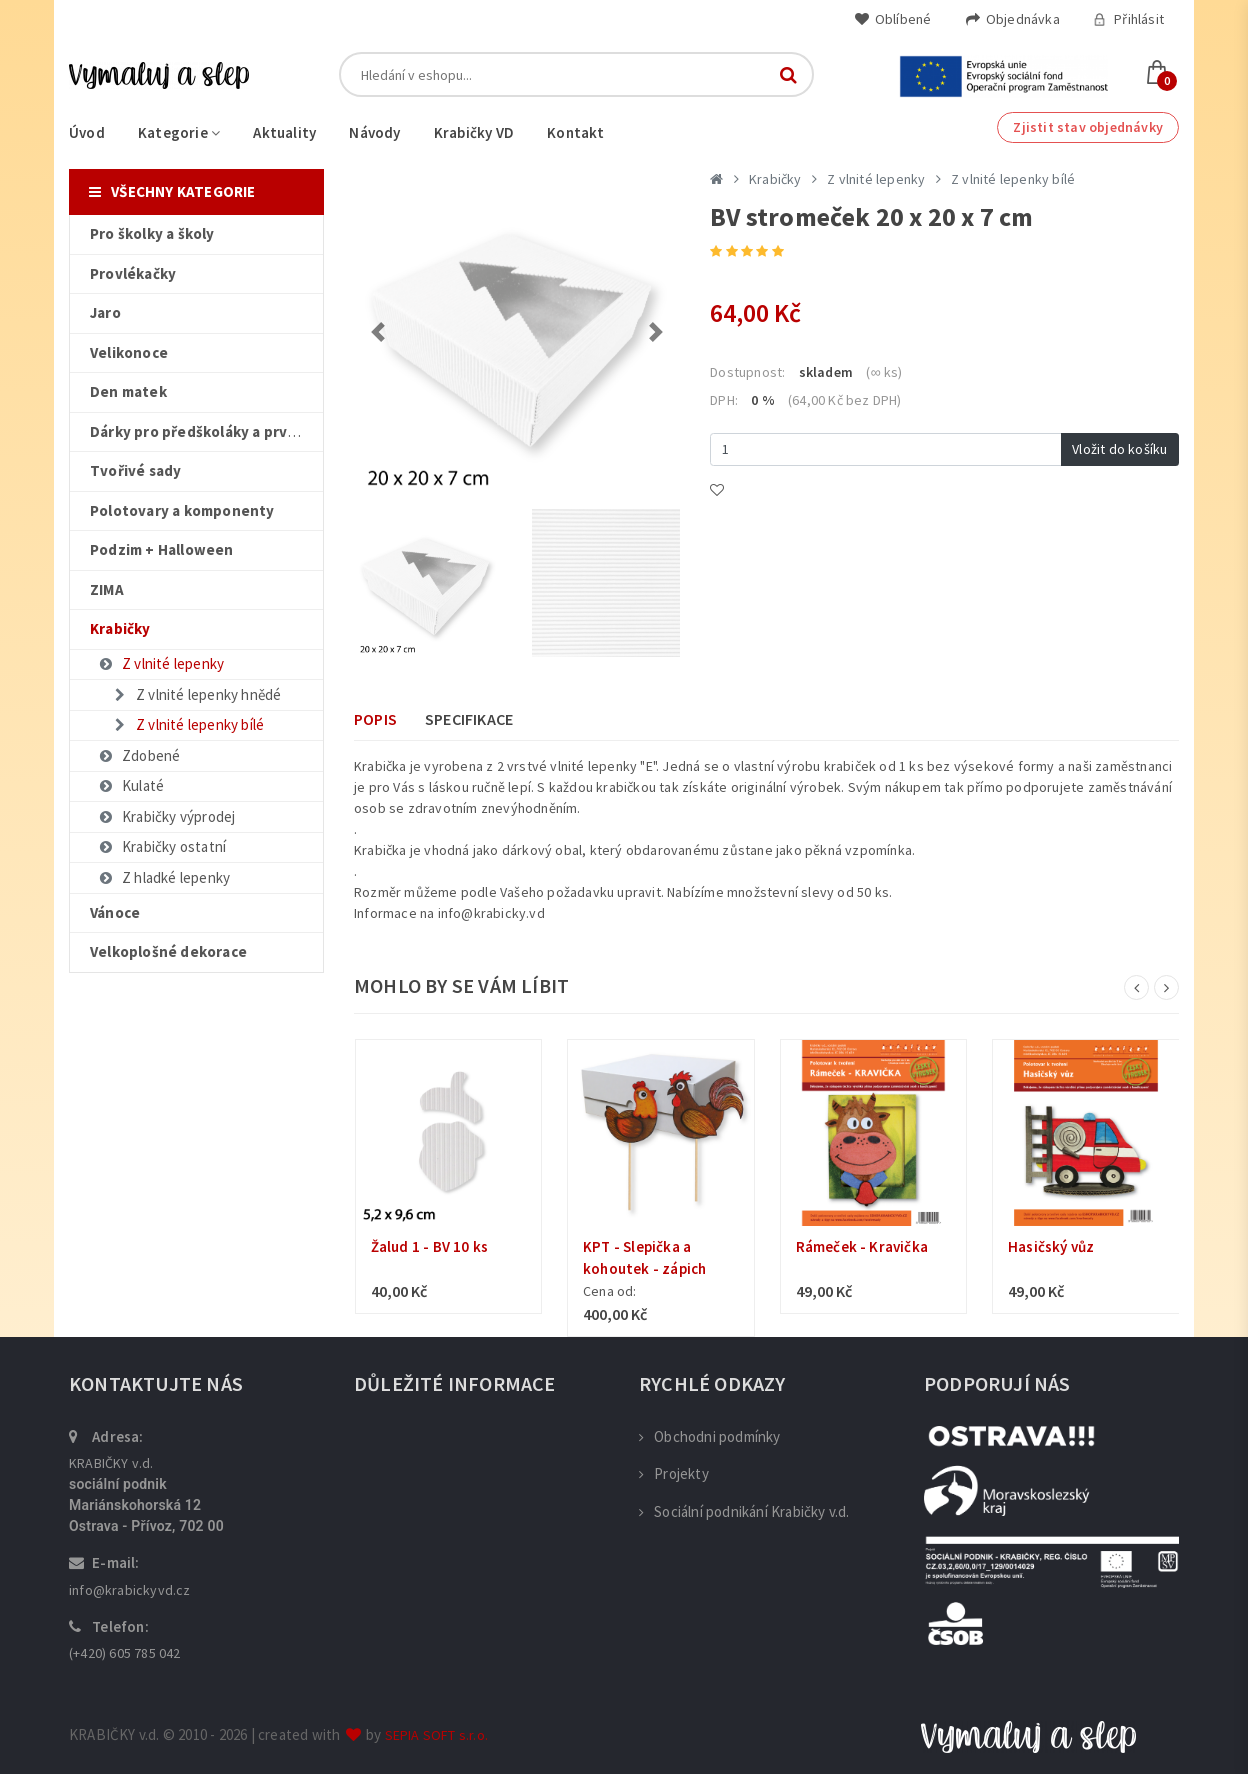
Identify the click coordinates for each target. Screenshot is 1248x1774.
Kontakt (575, 132)
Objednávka (1012, 19)
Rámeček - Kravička (862, 1246)
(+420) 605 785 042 (125, 1653)
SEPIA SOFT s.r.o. (436, 1735)
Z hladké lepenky (163, 877)
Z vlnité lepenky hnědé (196, 694)
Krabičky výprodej (166, 816)
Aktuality (284, 132)
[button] (378, 332)
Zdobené (138, 755)
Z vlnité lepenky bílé (187, 724)
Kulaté (130, 785)
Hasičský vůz (1051, 1246)
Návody (374, 132)
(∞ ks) (884, 372)
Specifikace (469, 719)
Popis (375, 719)
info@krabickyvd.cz (130, 1590)
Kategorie (179, 132)
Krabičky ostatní (161, 846)
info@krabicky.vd (491, 913)
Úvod (87, 132)
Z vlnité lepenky (160, 663)
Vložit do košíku (1119, 449)
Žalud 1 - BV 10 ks (430, 1246)
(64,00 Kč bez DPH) (845, 400)
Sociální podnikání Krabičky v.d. (744, 1511)
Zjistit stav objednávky (1088, 127)
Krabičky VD (474, 132)
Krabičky (775, 179)
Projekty (674, 1473)
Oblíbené (893, 19)
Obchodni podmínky (710, 1436)
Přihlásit (1128, 19)
